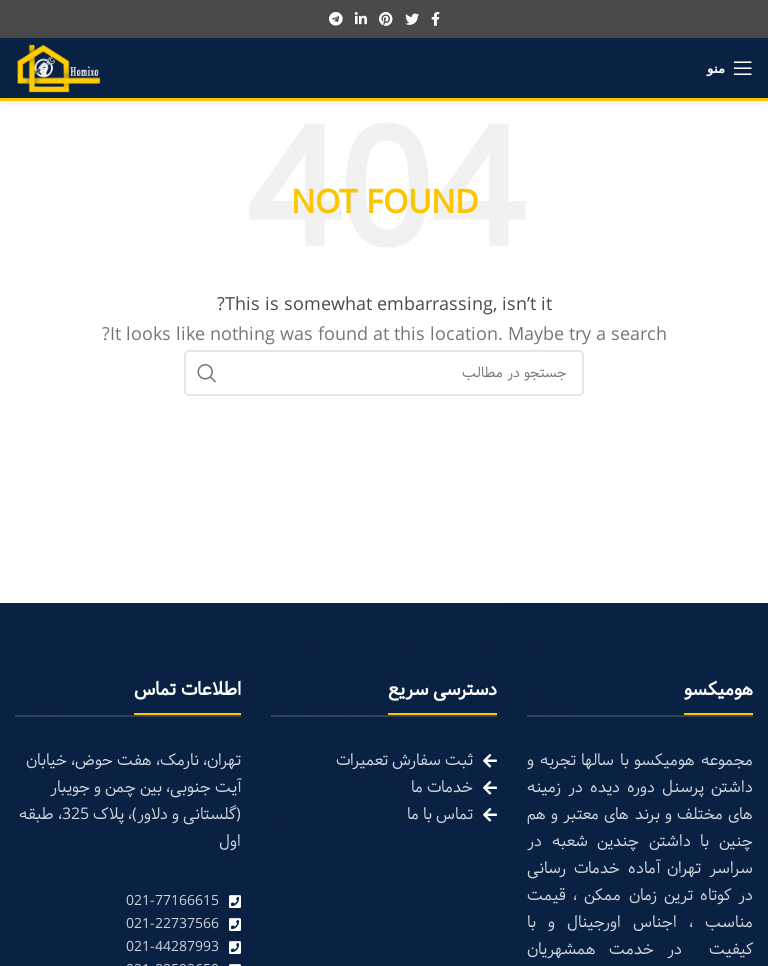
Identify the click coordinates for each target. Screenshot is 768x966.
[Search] (384, 373)
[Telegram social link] (336, 19)
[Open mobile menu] (730, 68)
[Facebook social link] (435, 19)
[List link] (128, 901)
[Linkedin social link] (361, 19)
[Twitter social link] (412, 19)
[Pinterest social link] (386, 19)
